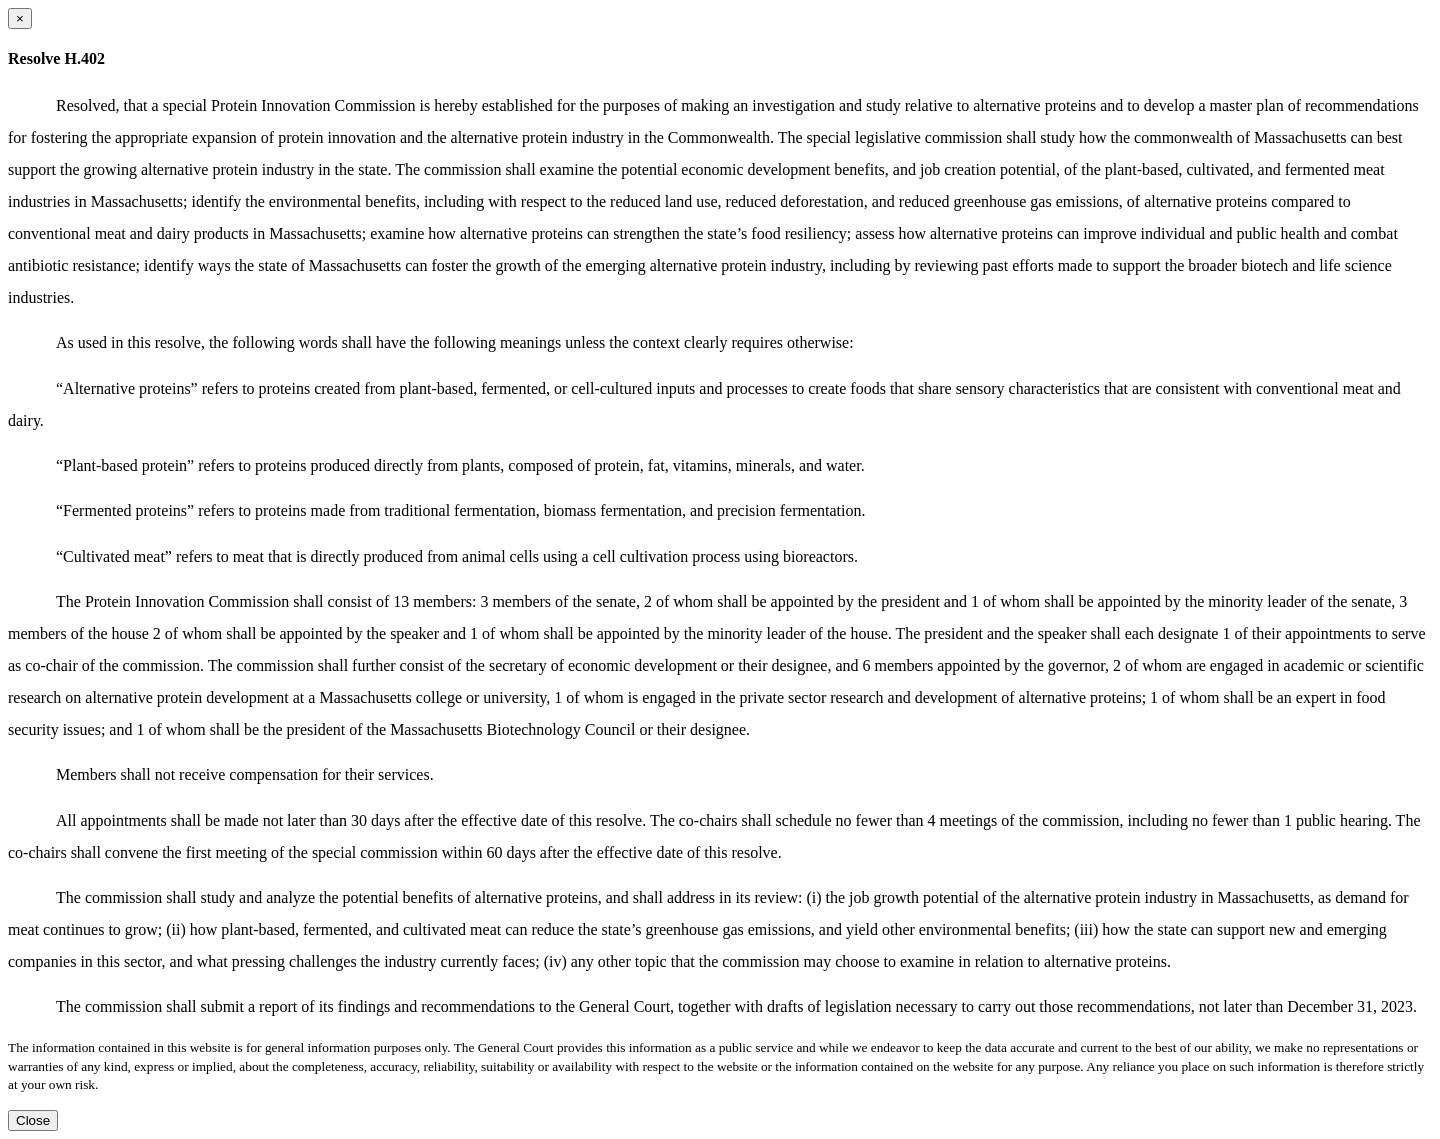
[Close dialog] (20, 18)
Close (33, 1120)
